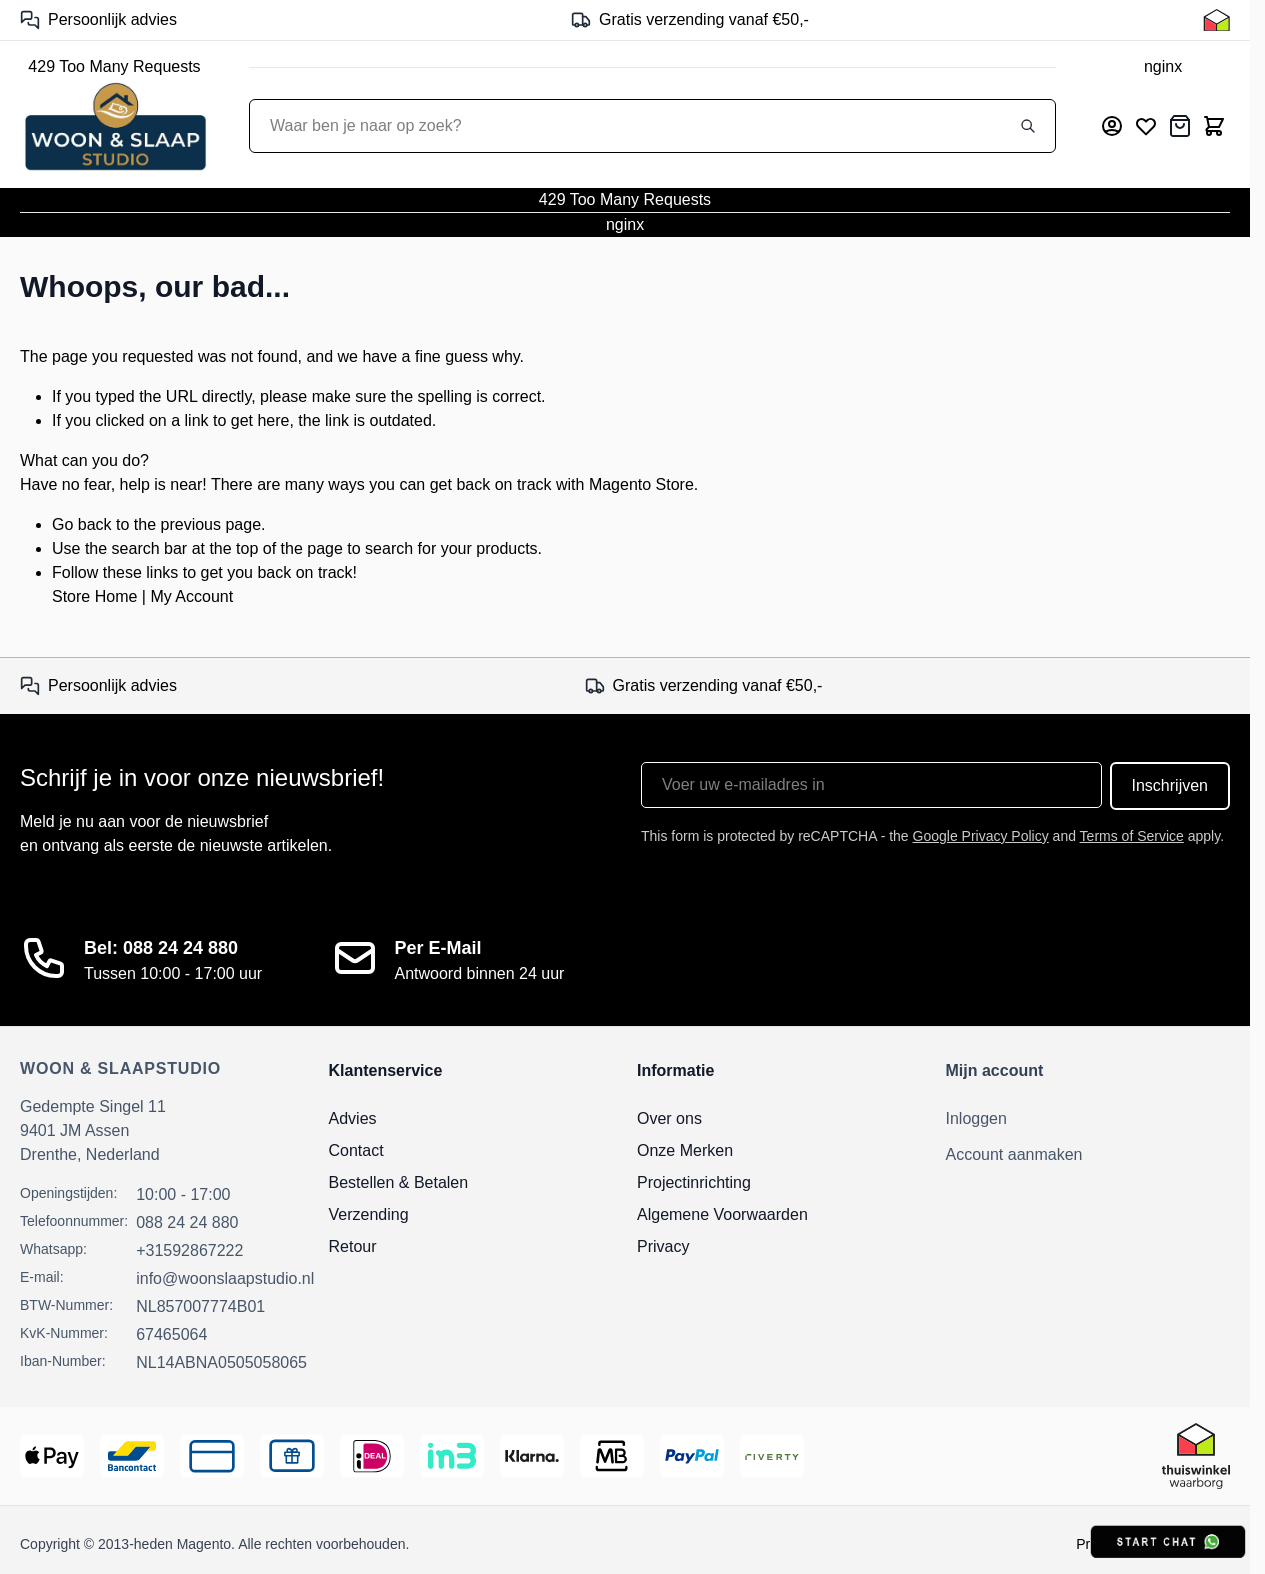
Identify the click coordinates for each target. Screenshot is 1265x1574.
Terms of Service (1132, 836)
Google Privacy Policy (981, 836)
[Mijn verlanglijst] (1146, 126)
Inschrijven (1170, 785)
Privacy (663, 1246)
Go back (82, 524)
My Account (191, 596)
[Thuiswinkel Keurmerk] (1216, 20)
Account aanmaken (1014, 1154)
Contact (356, 1150)
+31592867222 (189, 1250)
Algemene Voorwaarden (722, 1214)
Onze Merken (685, 1150)
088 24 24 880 (187, 1222)
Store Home (94, 596)
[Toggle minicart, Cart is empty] (1214, 126)
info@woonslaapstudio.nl (225, 1278)
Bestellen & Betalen (399, 1182)
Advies (353, 1118)
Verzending (369, 1214)
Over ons (669, 1118)
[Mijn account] (1112, 126)
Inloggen (976, 1118)
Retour (353, 1246)
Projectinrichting (694, 1182)
